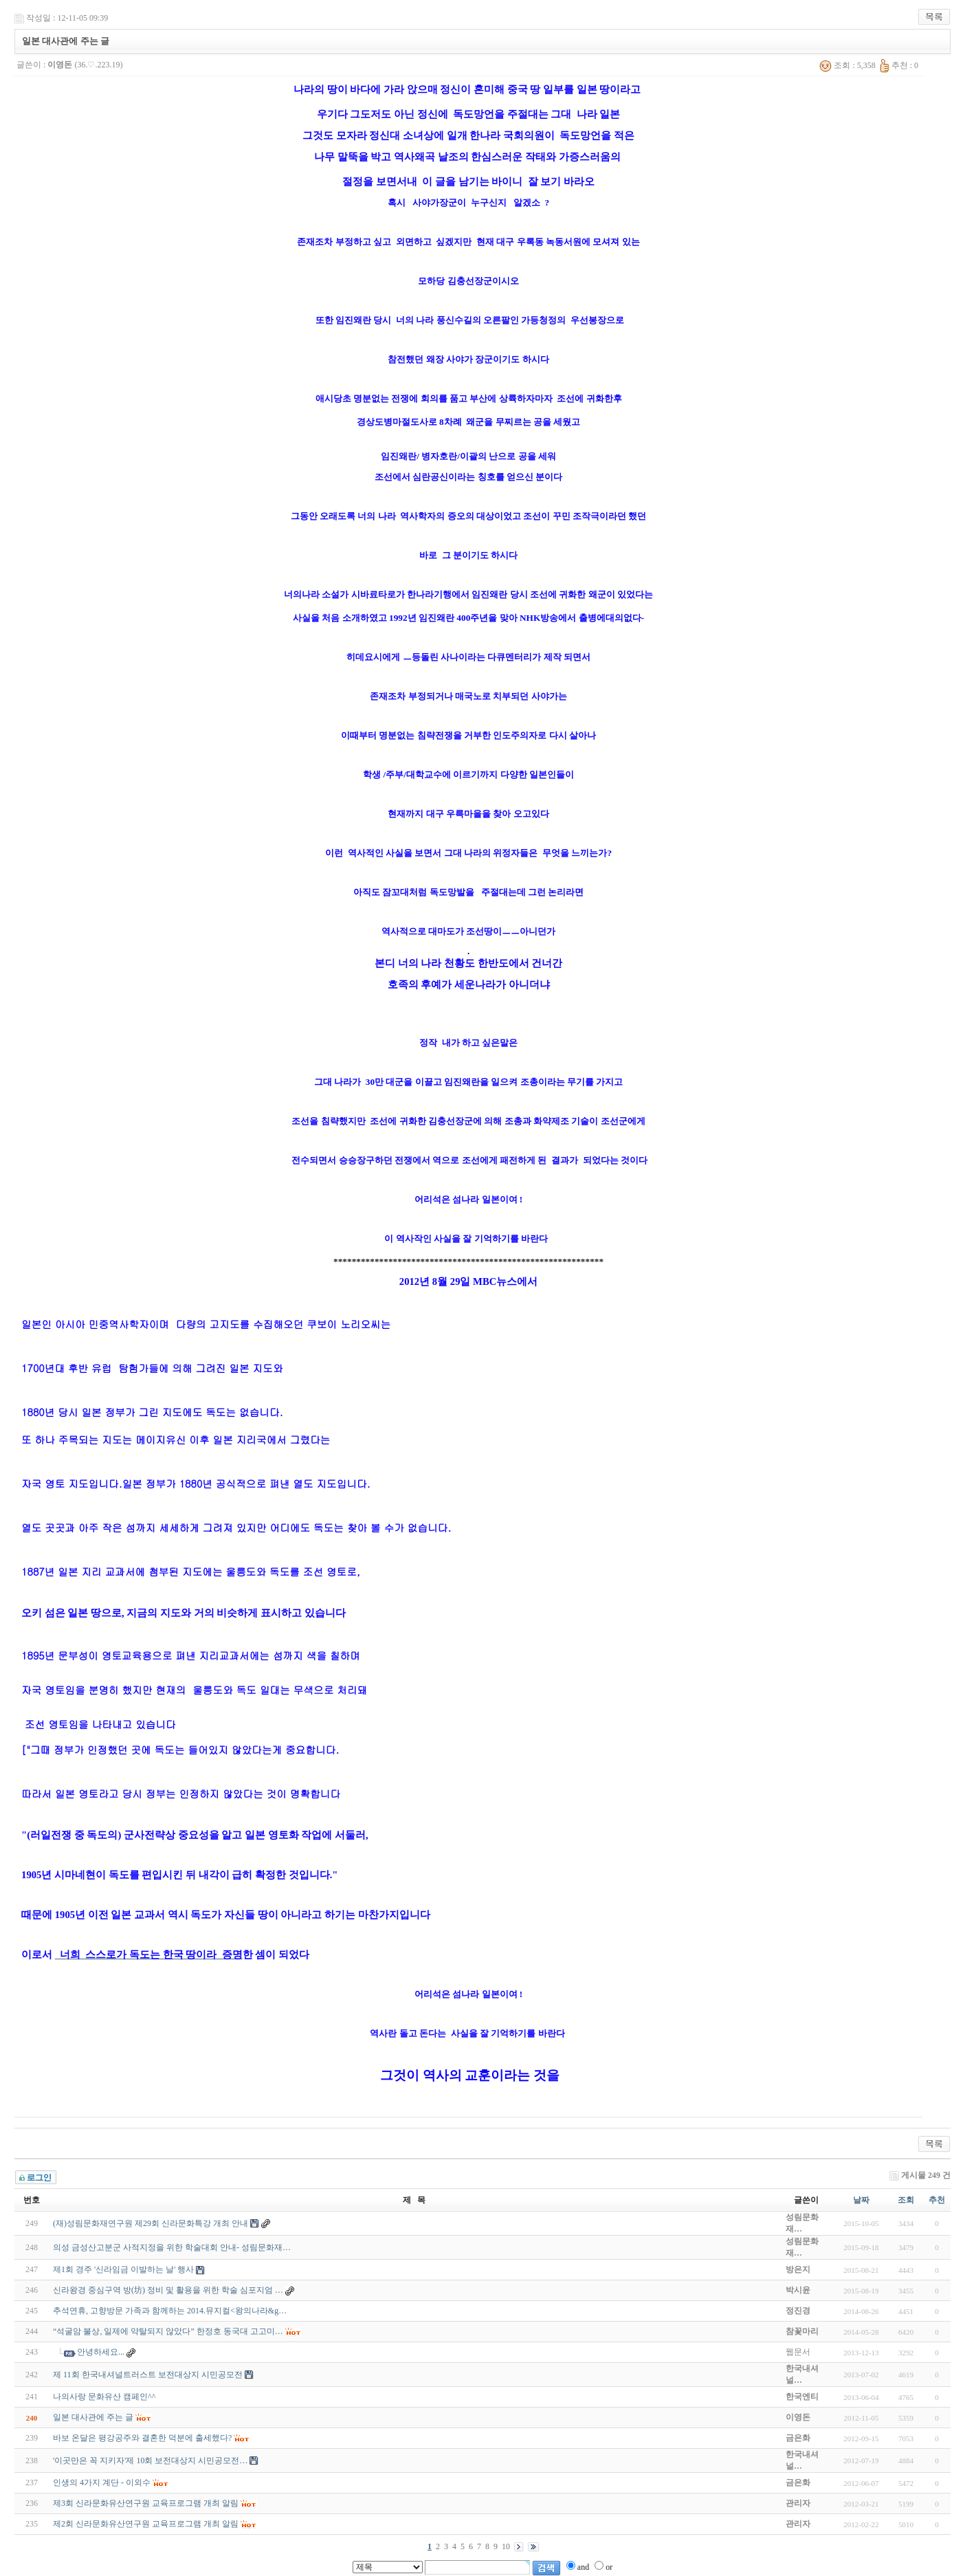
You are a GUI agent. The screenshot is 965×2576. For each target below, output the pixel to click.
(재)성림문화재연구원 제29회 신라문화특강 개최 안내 (150, 2223)
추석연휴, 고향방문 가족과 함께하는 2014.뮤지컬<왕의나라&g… (170, 2310)
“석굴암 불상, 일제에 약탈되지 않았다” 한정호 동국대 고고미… (168, 2331)
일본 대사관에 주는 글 (93, 2417)
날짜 (861, 2200)
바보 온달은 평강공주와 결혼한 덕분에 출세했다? (142, 2438)
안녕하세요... (100, 2352)
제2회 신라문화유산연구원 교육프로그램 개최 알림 (146, 2524)
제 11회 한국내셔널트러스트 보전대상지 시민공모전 (148, 2374)
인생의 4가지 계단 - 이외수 (102, 2482)
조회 (906, 2200)
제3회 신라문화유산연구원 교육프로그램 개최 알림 (146, 2503)
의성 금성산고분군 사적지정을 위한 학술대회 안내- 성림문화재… (172, 2247)
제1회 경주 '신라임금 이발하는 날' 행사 (123, 2269)
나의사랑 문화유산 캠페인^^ (104, 2396)
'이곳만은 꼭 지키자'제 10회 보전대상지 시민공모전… (150, 2460)
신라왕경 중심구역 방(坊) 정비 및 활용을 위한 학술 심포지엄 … (168, 2290)
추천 (937, 2200)
